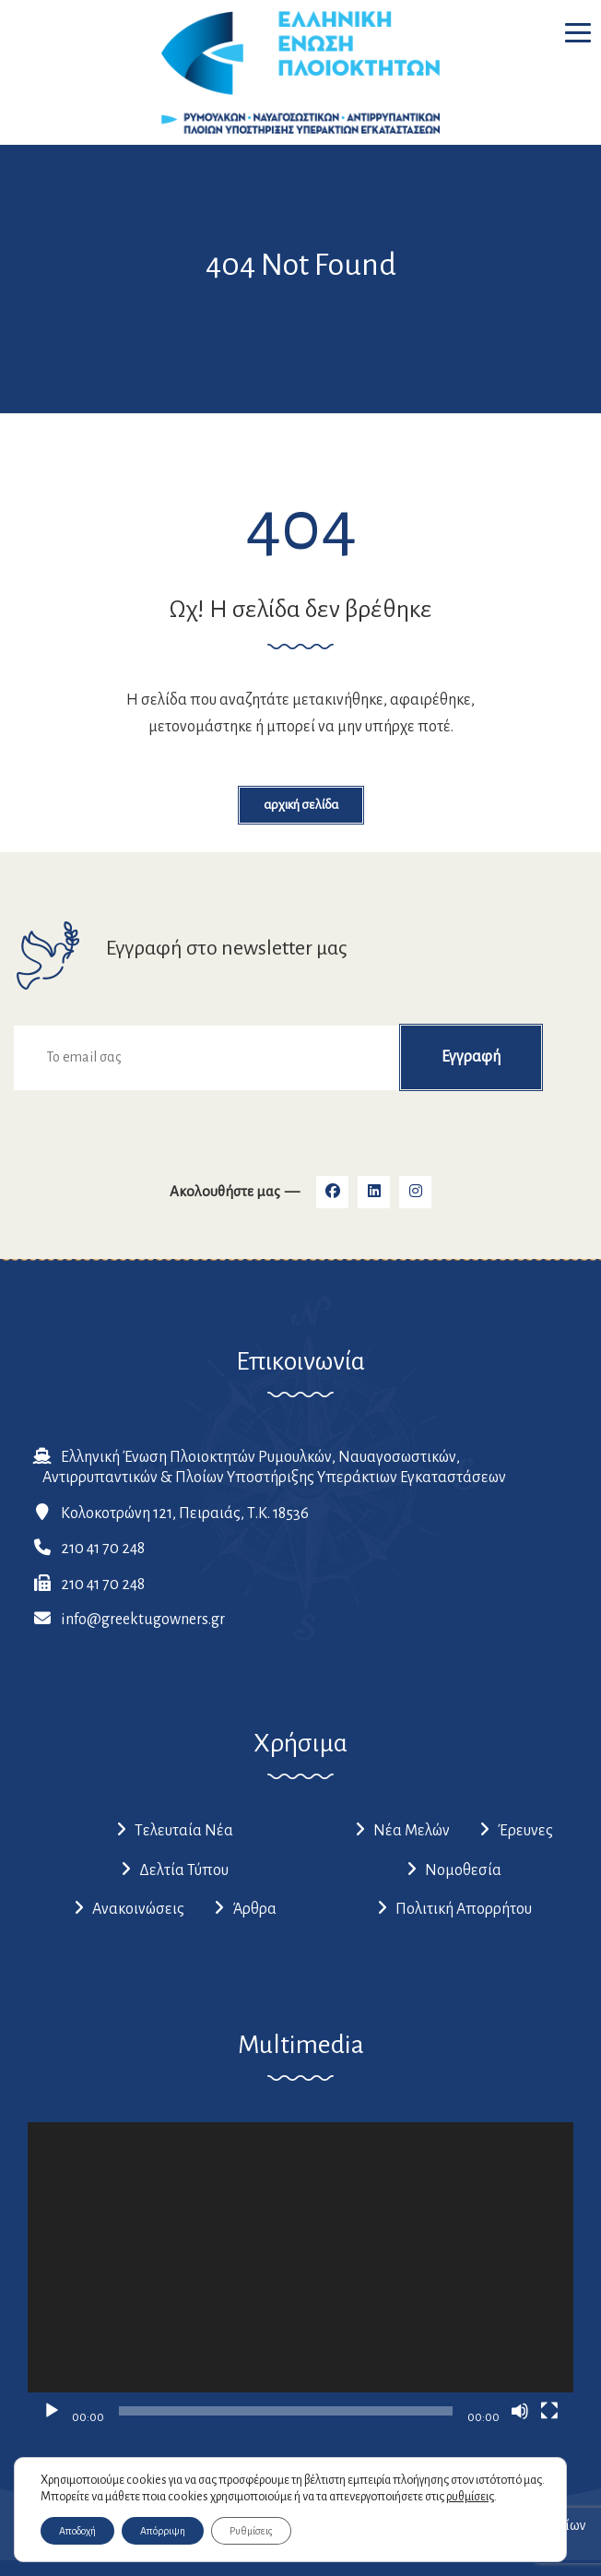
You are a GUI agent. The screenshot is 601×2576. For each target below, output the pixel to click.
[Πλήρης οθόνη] (549, 2411)
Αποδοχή (77, 2530)
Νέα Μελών (411, 1830)
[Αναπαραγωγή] (51, 2411)
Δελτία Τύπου (184, 1870)
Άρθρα (254, 1909)
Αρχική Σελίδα (301, 805)
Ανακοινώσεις (138, 1909)
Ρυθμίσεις (251, 2530)
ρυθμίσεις (470, 2496)
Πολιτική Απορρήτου (463, 1909)
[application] (300, 2275)
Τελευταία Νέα (184, 1830)
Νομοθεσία (463, 1870)
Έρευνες (525, 1830)
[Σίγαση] (520, 2411)
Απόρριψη (162, 2530)
